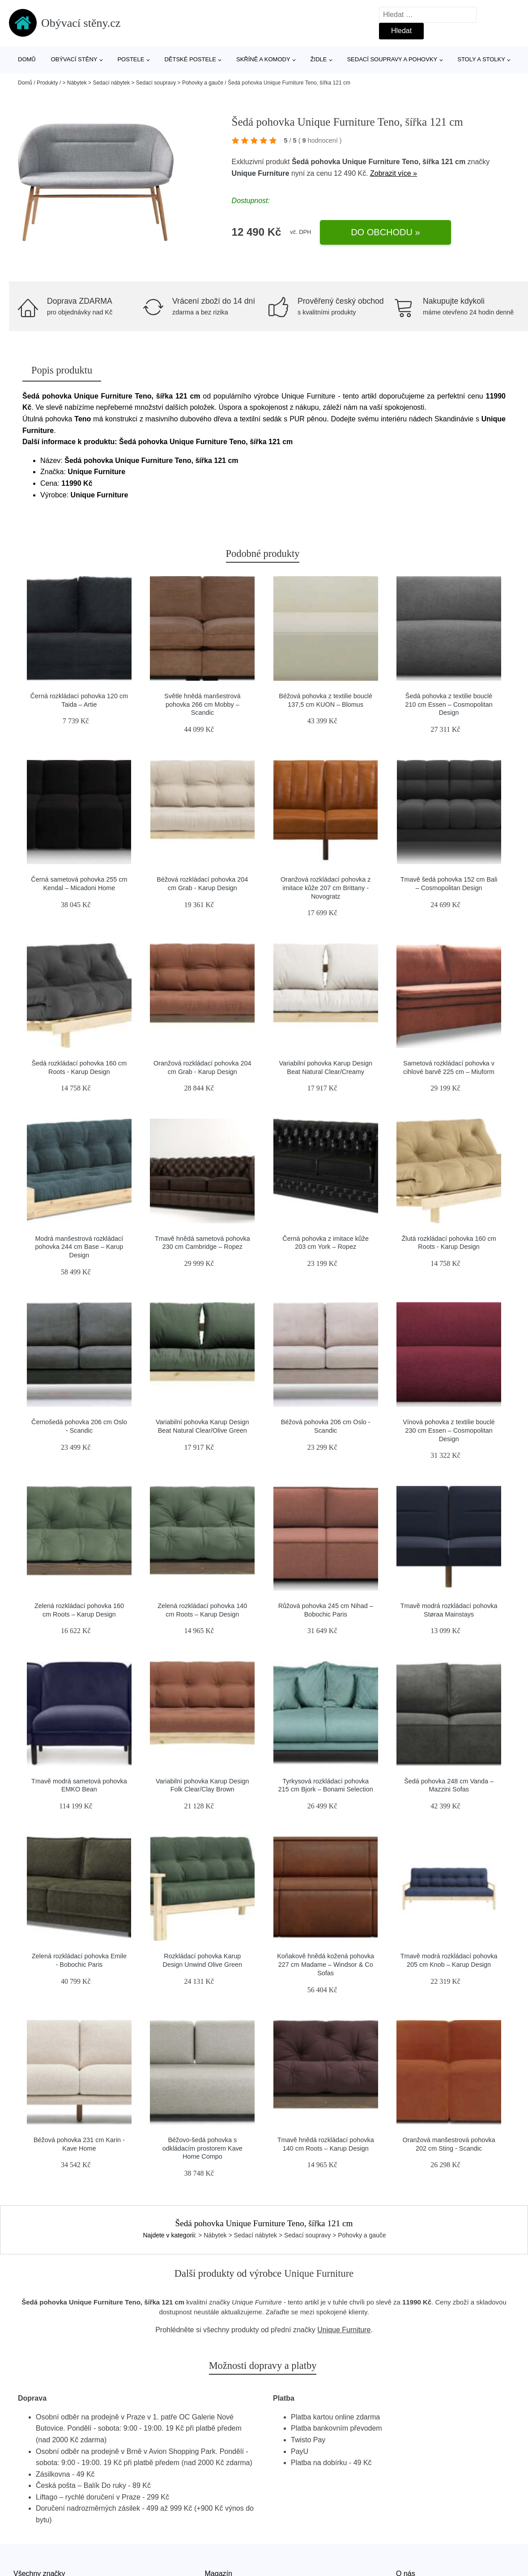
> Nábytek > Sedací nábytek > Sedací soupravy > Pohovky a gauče (142, 83)
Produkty (47, 83)
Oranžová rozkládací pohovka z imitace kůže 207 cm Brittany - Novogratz (326, 888)
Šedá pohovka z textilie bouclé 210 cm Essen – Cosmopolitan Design (448, 704)
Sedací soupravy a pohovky (392, 59)
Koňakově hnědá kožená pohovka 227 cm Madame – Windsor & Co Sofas (325, 1964)
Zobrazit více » (393, 173)
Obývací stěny (74, 59)
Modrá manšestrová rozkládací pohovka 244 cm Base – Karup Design (79, 1247)
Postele (130, 59)
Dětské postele (190, 59)
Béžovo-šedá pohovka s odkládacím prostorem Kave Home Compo (202, 2148)
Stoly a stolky (481, 59)
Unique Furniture (261, 173)
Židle (319, 59)
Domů (27, 59)
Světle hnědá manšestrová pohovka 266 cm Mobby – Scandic (202, 704)
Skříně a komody (263, 59)
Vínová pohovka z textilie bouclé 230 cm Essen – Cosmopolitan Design (449, 1430)
